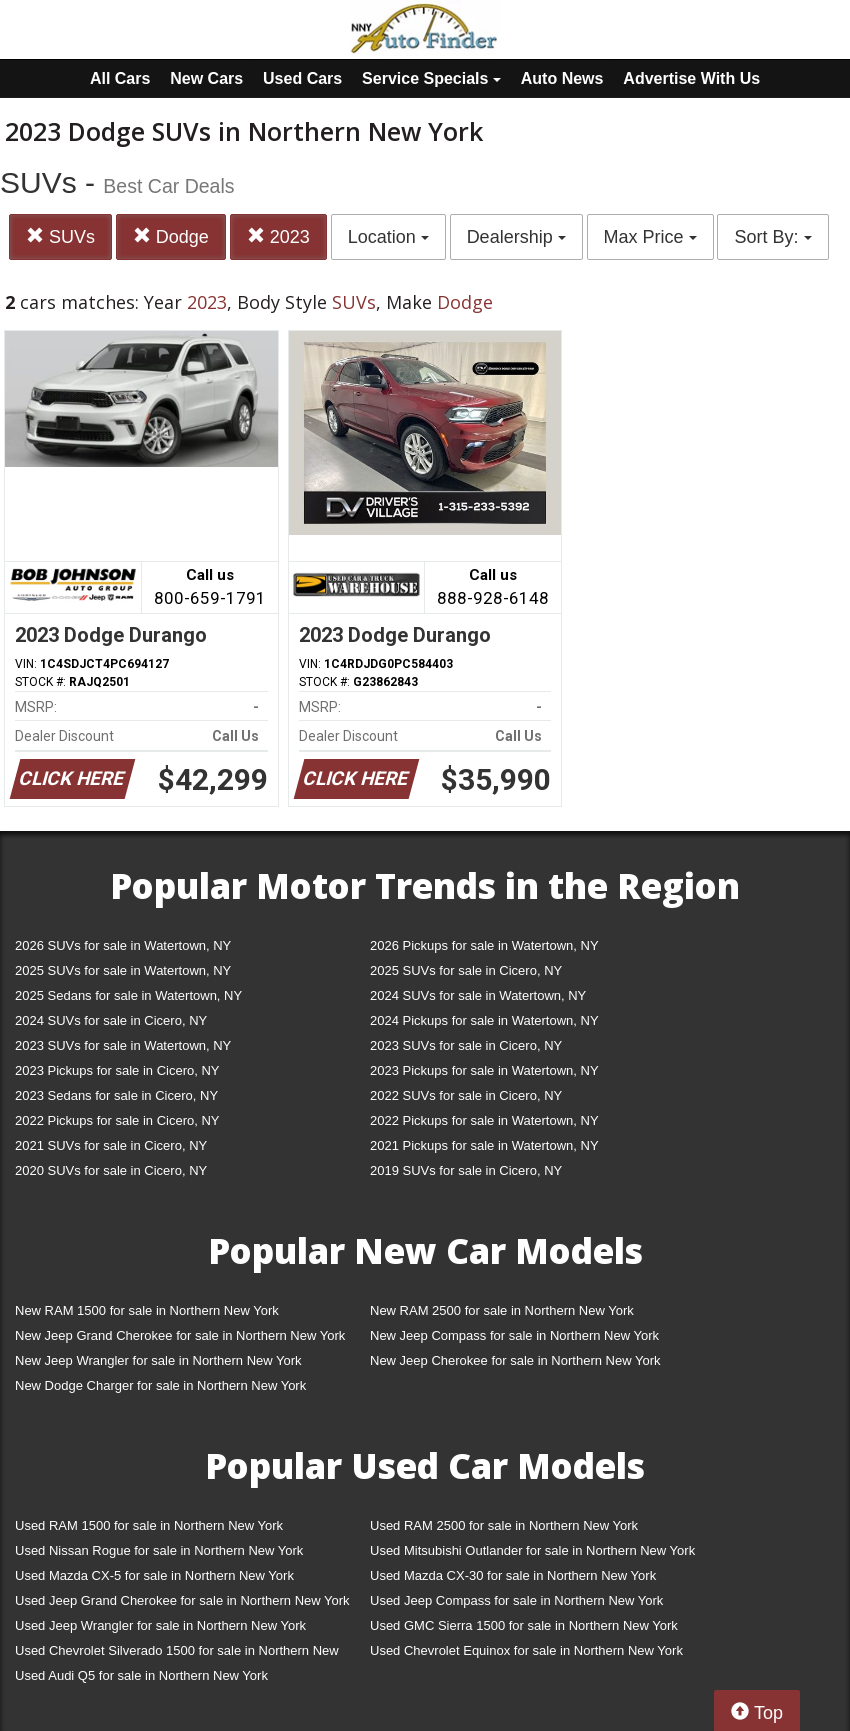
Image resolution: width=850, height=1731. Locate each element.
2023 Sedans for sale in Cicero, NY (116, 1095)
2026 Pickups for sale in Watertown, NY (484, 945)
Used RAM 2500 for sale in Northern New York (504, 1525)
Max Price (650, 237)
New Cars (206, 78)
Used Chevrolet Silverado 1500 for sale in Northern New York (177, 1654)
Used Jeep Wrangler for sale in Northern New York (160, 1625)
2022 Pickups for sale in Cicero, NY (117, 1120)
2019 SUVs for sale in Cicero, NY (466, 1170)
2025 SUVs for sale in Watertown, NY (123, 970)
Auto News (562, 78)
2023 (278, 236)
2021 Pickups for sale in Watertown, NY (484, 1145)
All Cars (120, 78)
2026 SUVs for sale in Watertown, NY (123, 945)
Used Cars (302, 78)
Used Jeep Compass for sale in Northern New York (516, 1600)
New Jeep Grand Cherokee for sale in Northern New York (180, 1335)
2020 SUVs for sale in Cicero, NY (111, 1170)
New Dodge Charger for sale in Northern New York (160, 1385)
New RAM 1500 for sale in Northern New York (147, 1310)
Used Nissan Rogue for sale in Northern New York (159, 1550)
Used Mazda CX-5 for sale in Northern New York (154, 1575)
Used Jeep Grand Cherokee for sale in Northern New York (182, 1600)
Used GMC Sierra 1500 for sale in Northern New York (524, 1625)
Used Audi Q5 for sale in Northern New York (141, 1675)
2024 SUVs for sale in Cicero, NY (111, 1020)
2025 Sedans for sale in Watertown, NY (128, 995)
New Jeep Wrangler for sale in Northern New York (158, 1360)
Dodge (171, 236)
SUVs (60, 236)
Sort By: (772, 237)
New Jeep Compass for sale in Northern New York (514, 1335)
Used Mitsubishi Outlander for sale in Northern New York (532, 1550)
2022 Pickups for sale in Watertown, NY (484, 1120)
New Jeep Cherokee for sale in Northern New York (515, 1360)
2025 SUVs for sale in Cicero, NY (466, 970)
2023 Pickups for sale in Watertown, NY (484, 1070)
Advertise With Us (691, 78)
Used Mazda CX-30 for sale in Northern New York (513, 1575)
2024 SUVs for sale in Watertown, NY (478, 995)
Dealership (516, 237)
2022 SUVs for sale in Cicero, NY (466, 1095)
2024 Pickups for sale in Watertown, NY (484, 1020)
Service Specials (431, 78)
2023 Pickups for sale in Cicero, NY (117, 1070)
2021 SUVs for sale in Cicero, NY (111, 1145)
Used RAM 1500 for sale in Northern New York (149, 1525)
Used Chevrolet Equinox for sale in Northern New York (526, 1650)
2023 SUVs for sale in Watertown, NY (123, 1045)
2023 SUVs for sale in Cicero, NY (466, 1045)
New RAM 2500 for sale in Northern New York (502, 1310)
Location (388, 237)
